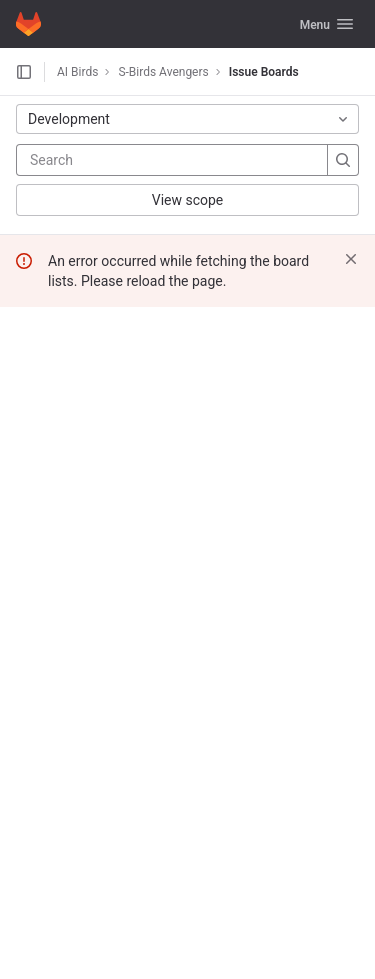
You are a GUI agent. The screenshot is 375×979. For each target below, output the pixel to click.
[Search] (150, 160)
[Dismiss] (351, 259)
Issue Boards (264, 72)
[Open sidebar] (24, 72)
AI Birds (77, 72)
